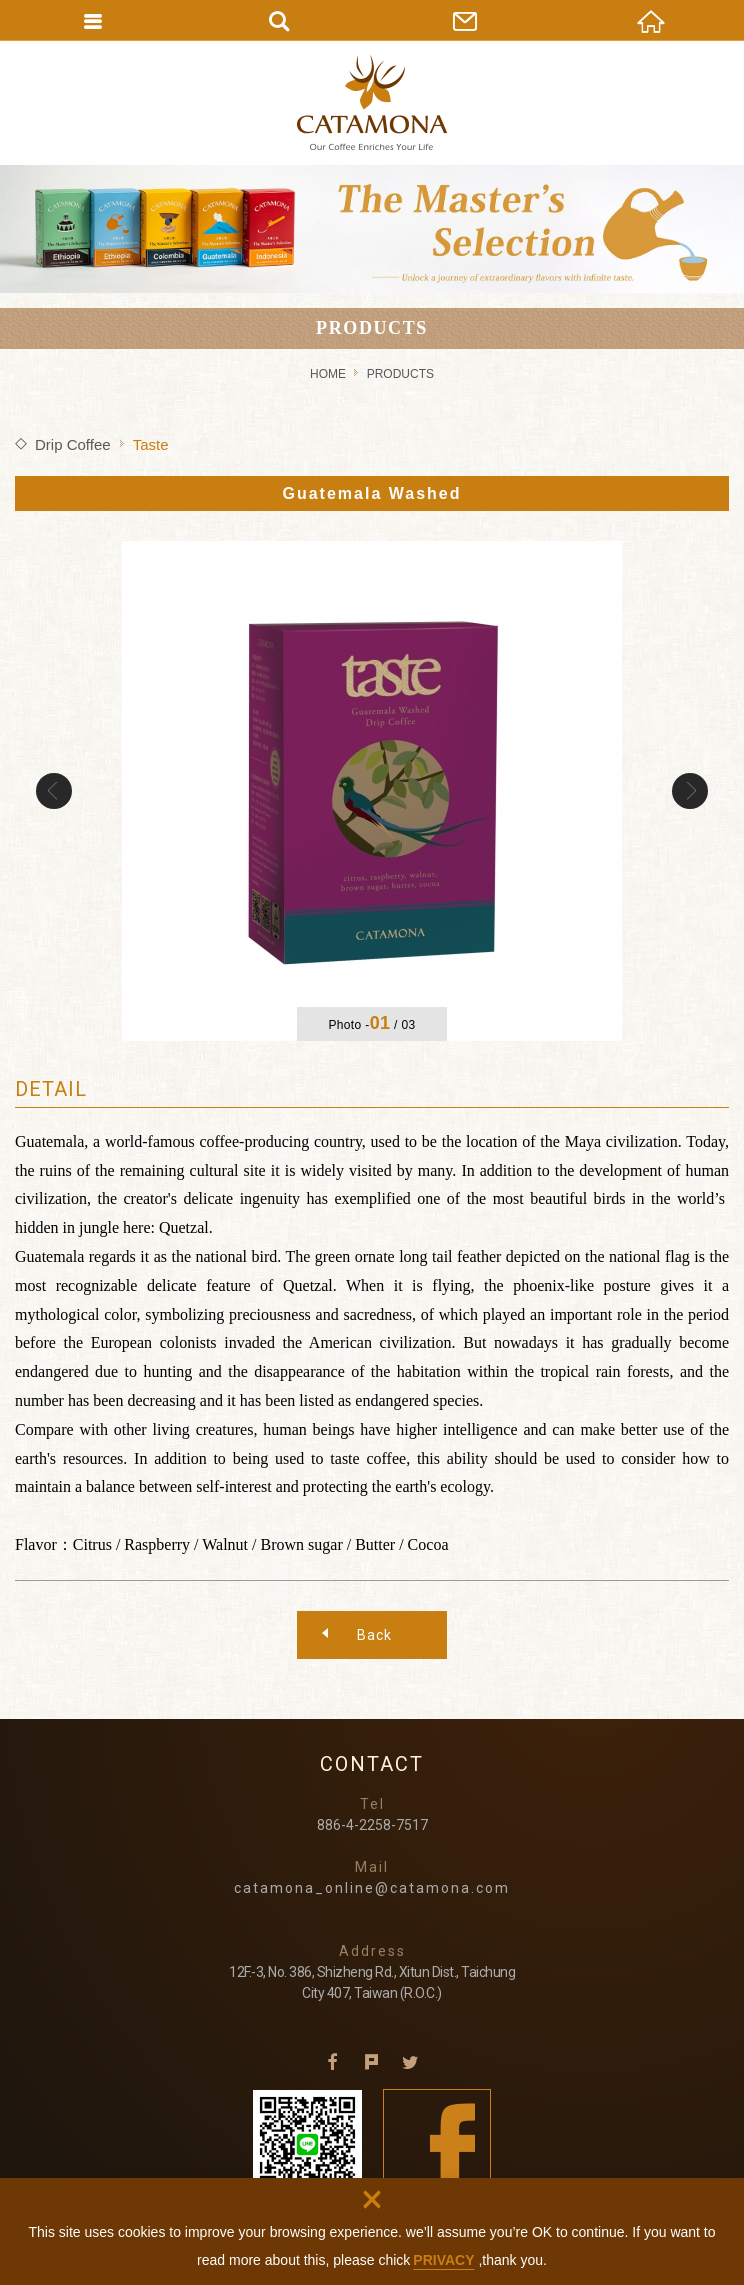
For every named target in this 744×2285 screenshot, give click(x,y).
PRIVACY (443, 2260)
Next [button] (690, 791)
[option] (372, 791)
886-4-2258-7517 (372, 1825)
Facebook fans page (437, 2143)
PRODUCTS (400, 374)
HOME (328, 374)
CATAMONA (372, 102)
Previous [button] (54, 791)
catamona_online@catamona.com (372, 1888)
